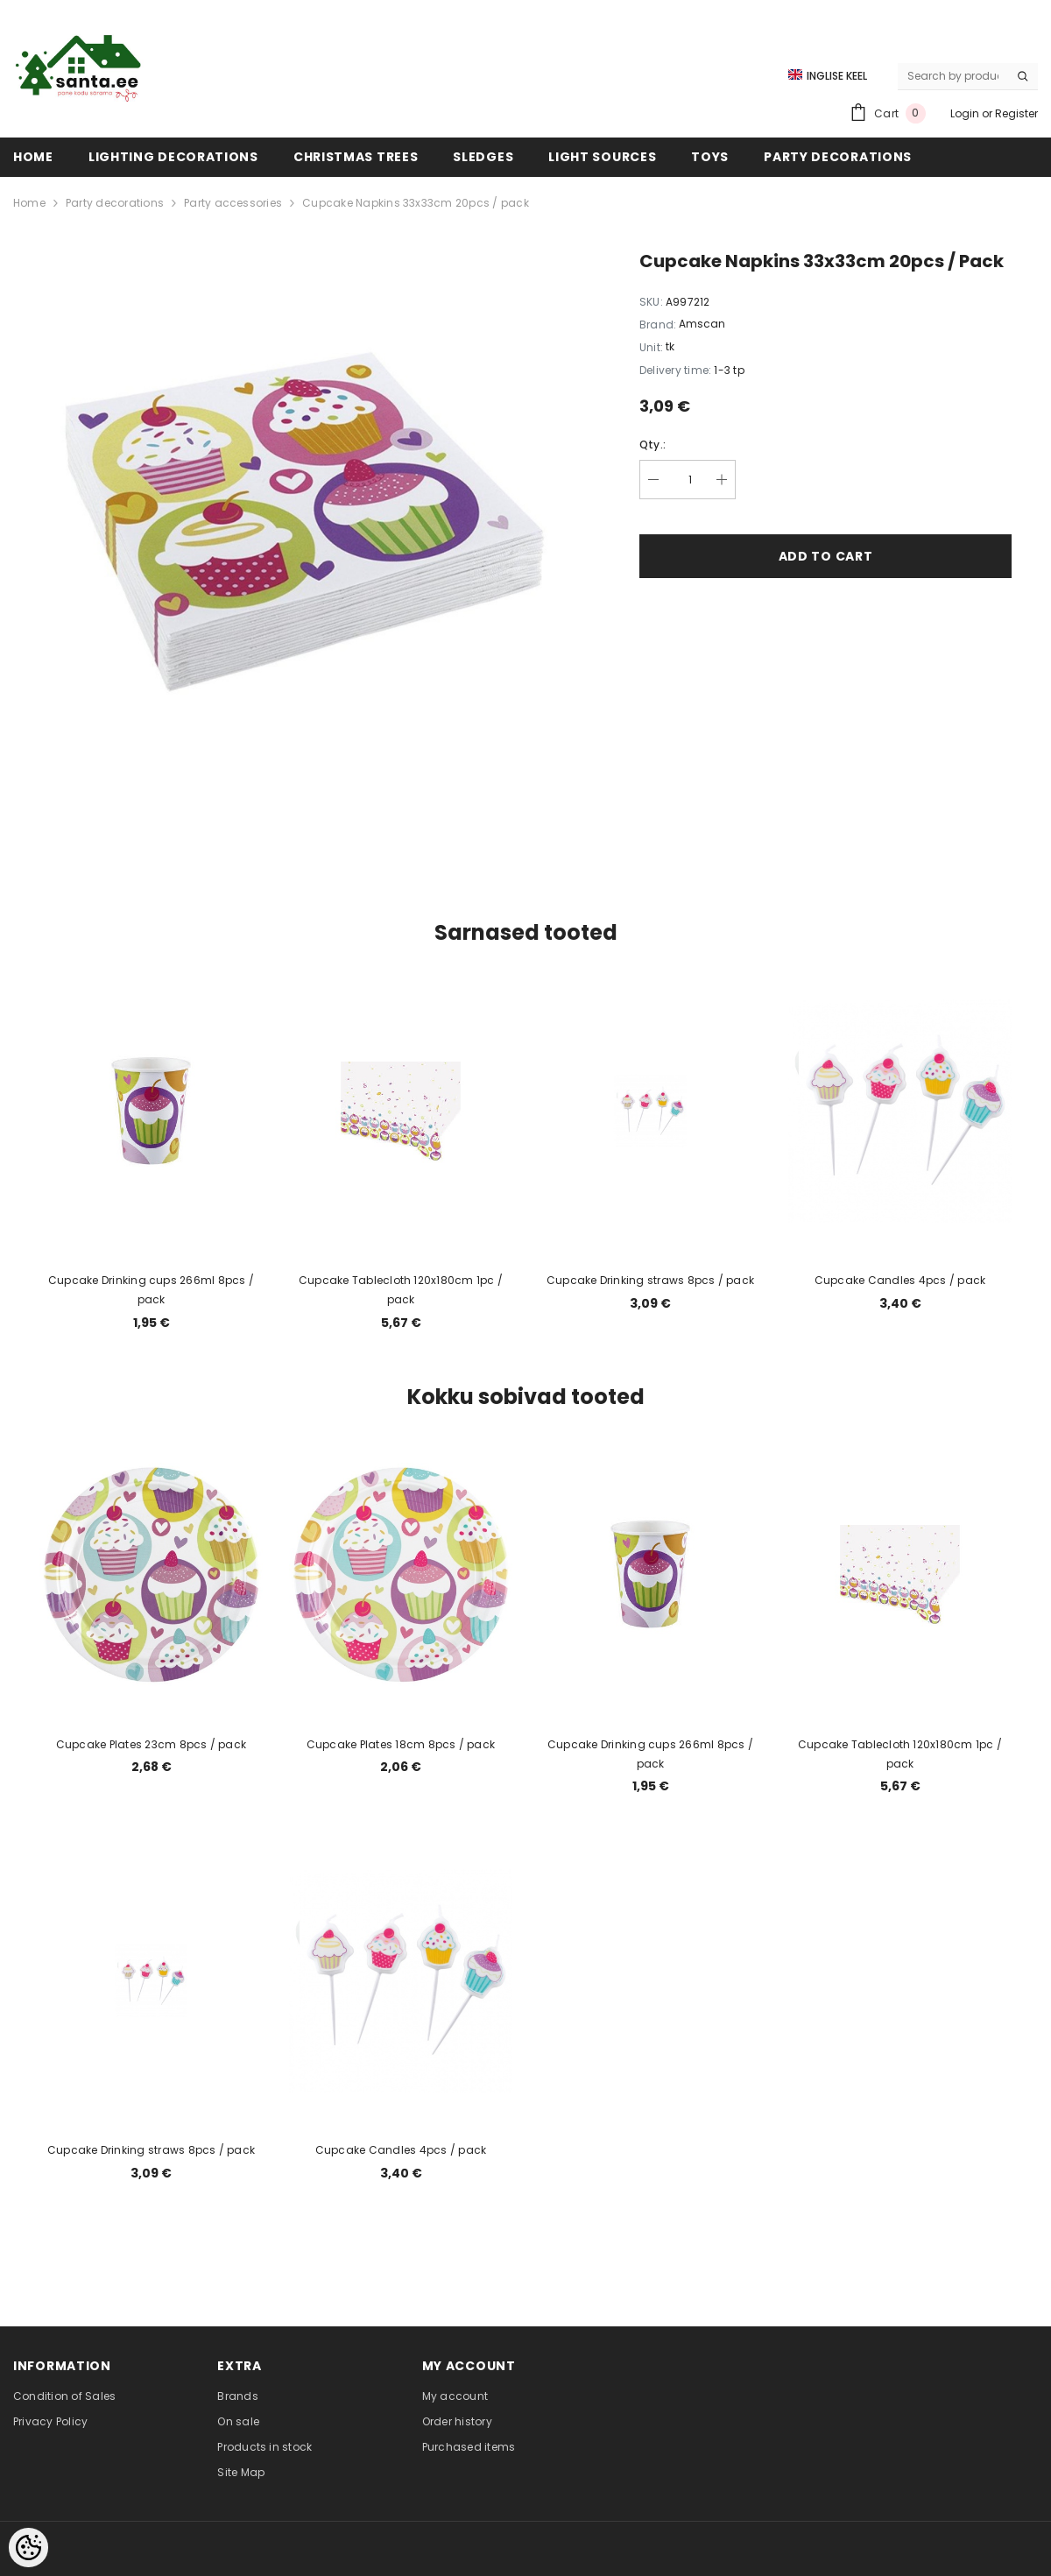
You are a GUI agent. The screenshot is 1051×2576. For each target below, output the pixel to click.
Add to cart (826, 556)
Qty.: (652, 444)
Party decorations (115, 202)
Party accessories (233, 202)
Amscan (702, 323)
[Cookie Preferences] (28, 2547)
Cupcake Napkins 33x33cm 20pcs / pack (415, 202)
